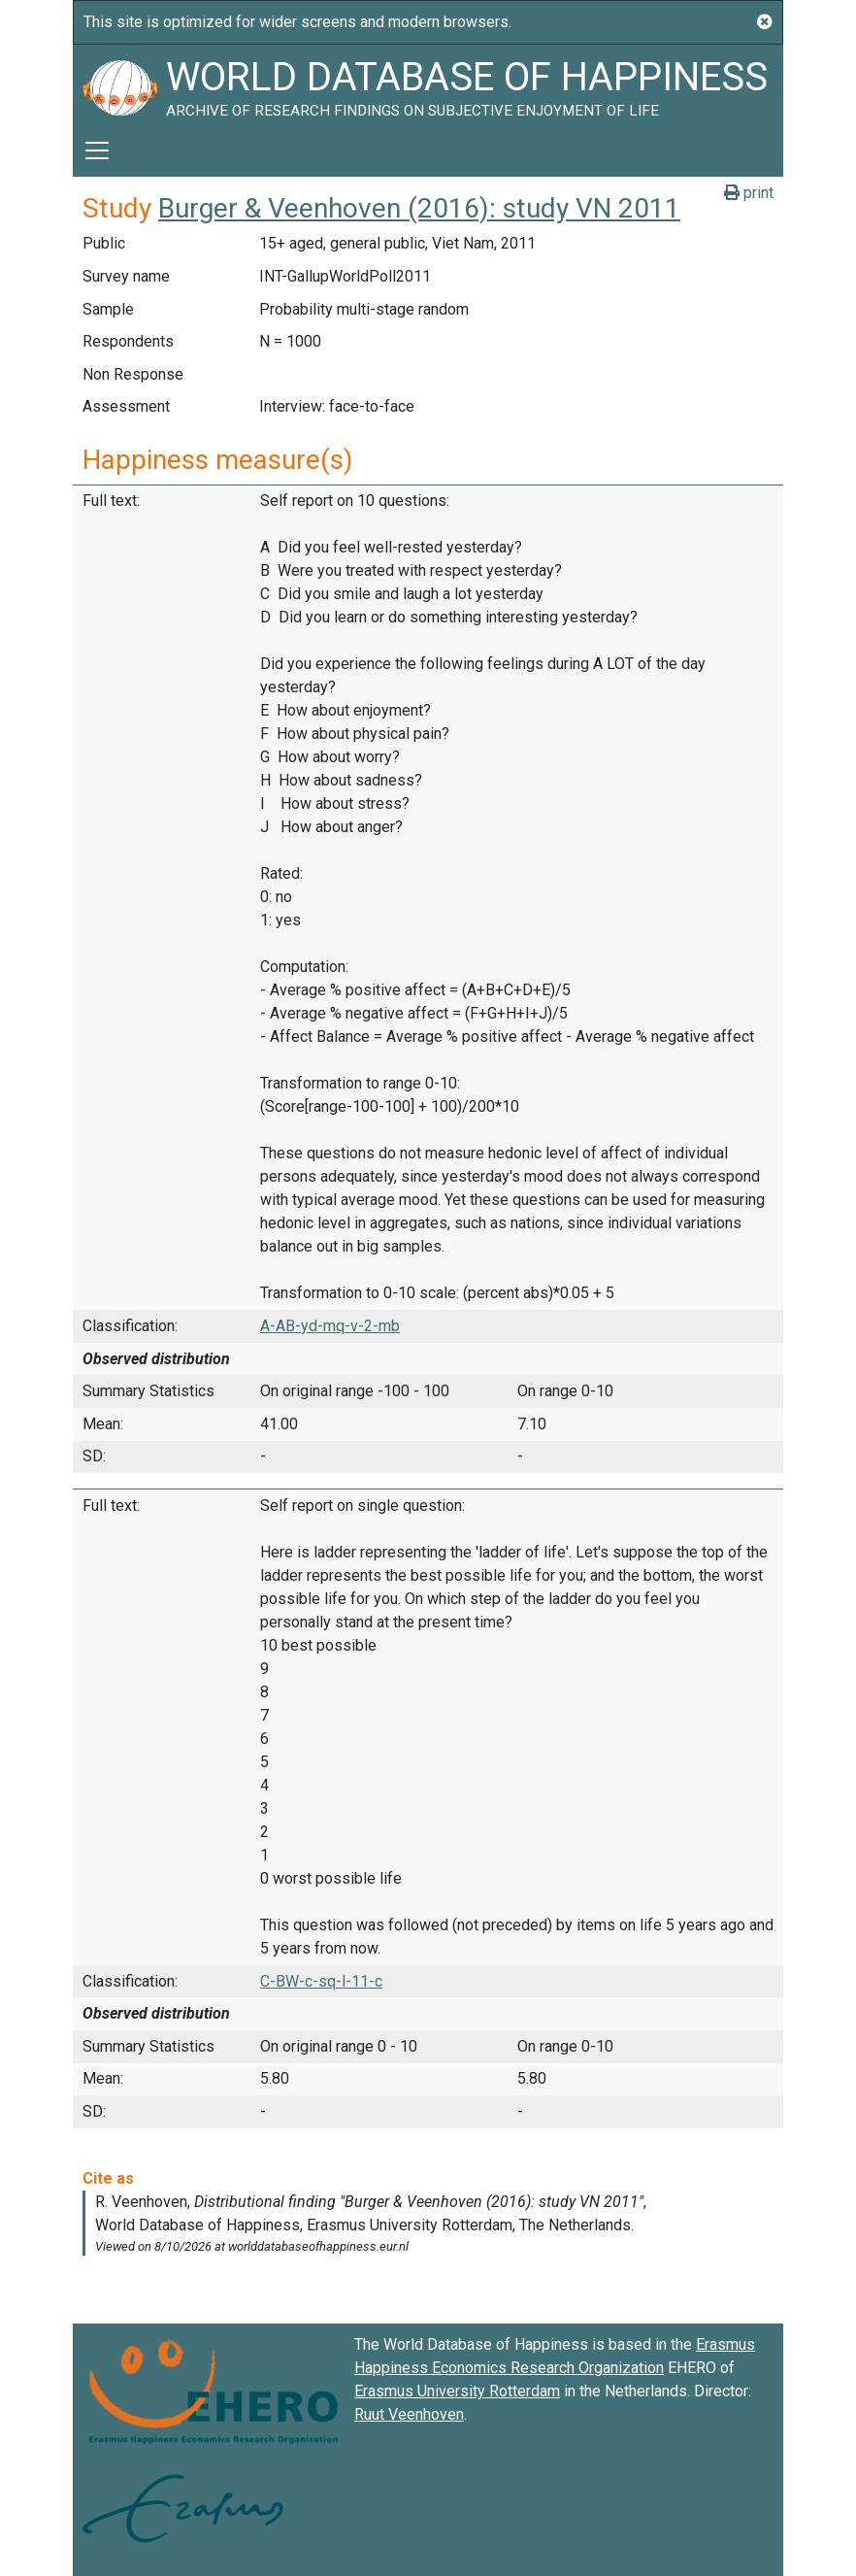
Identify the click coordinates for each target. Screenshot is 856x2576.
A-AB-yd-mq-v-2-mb (330, 1326)
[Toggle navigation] (97, 150)
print (749, 193)
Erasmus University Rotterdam (457, 2391)
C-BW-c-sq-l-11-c (321, 1981)
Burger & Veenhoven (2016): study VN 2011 (419, 208)
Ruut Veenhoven (409, 2414)
